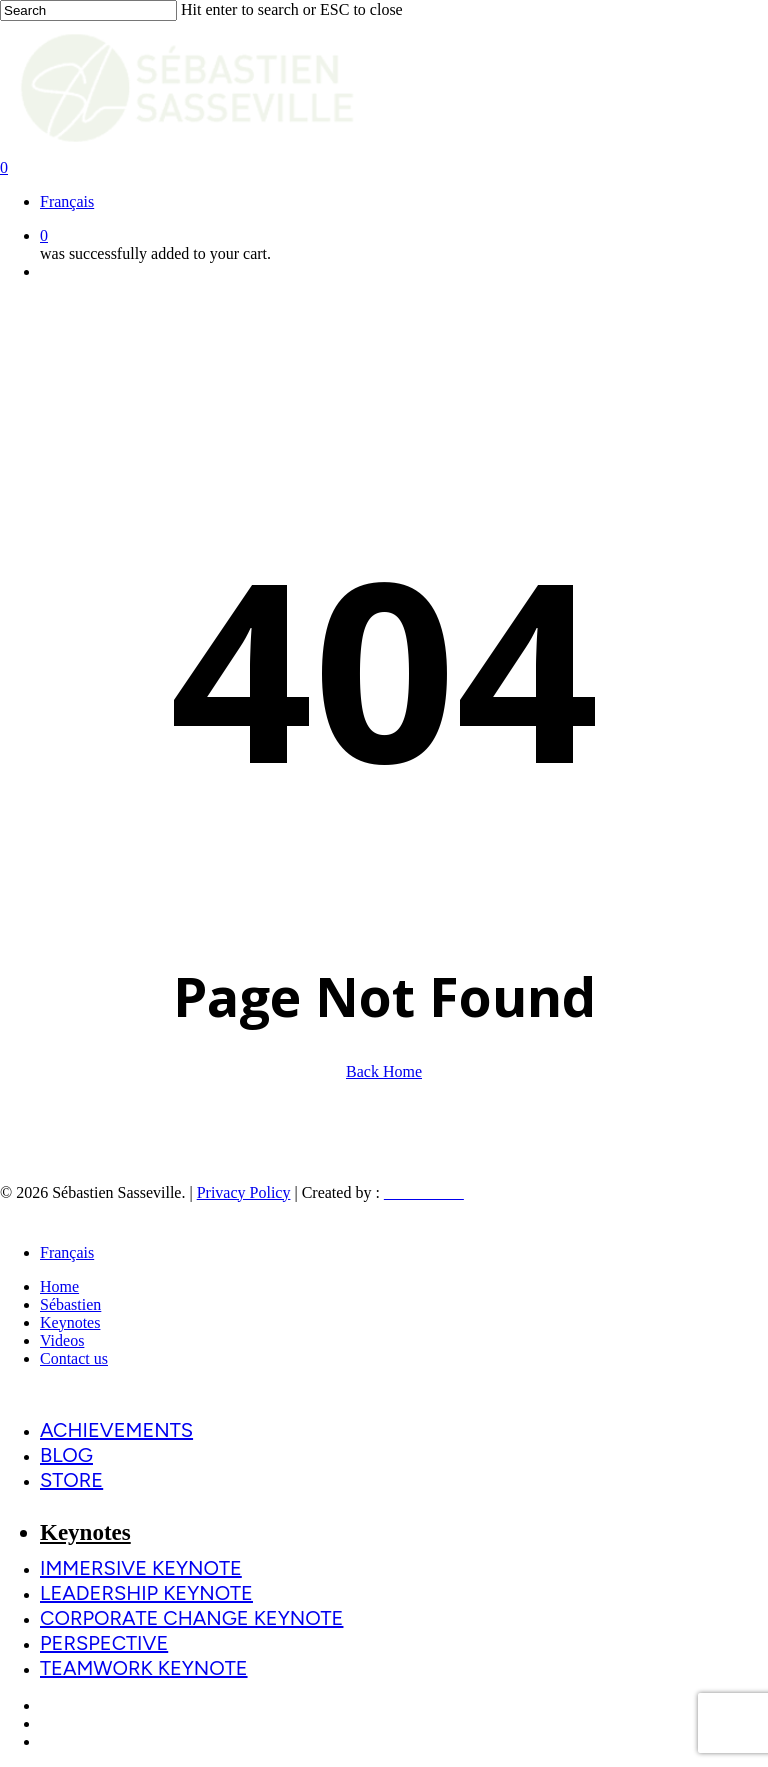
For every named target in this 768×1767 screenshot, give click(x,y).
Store (71, 1480)
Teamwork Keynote (144, 1668)
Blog (66, 1455)
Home (59, 1286)
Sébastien (70, 1304)
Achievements (116, 1430)
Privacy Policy (244, 1192)
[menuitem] (67, 201)
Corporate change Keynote (191, 1618)
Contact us (74, 1358)
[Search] (88, 10)
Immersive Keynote (141, 1568)
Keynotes (70, 1322)
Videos (62, 1340)
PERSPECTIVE (104, 1643)
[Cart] (384, 168)
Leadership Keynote (146, 1593)
